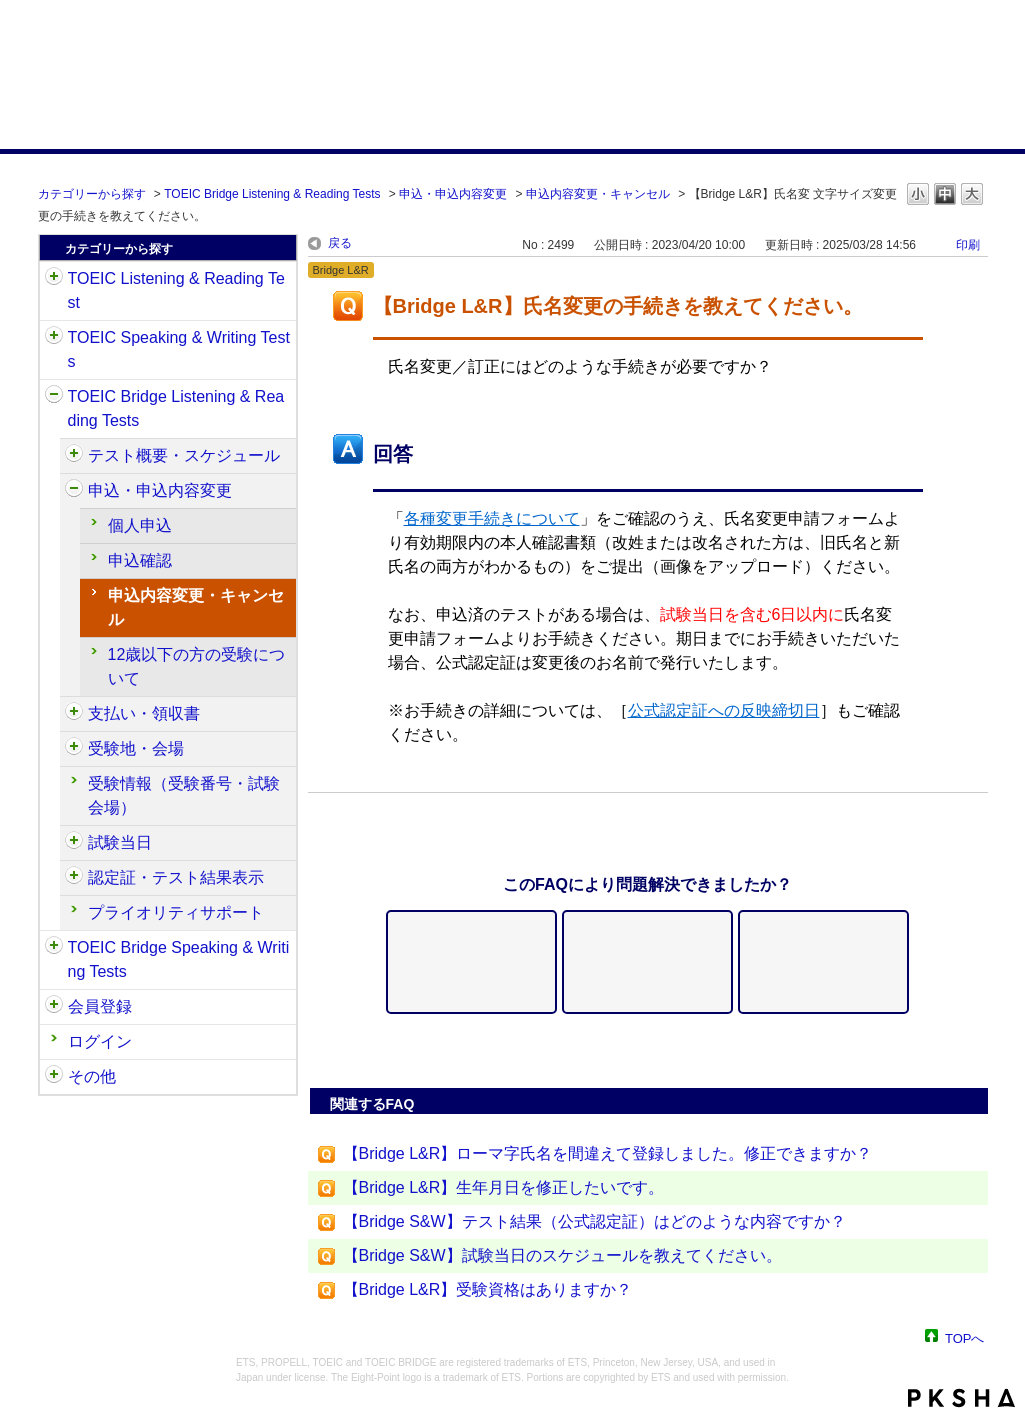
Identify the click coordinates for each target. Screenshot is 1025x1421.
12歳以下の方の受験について (197, 666)
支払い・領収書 (144, 713)
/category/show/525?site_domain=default (74, 714)
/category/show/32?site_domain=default (54, 338)
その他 (92, 1076)
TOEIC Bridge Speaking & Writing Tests (179, 959)
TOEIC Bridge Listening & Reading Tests (272, 194)
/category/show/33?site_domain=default (54, 397)
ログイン (100, 1041)
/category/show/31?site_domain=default (54, 279)
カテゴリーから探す (92, 194)
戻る (340, 243)
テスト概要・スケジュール (184, 455)
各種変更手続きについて (492, 518)
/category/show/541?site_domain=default (74, 878)
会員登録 (100, 1006)
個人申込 (140, 525)
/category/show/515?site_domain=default (74, 491)
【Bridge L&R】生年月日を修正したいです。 (504, 1187)
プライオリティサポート (176, 912)
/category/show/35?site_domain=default (54, 1077)
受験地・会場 (136, 748)
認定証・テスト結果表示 (176, 877)
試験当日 (120, 842)
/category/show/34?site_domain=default (54, 948)
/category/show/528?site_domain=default (74, 749)
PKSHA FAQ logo (961, 1398)
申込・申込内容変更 (453, 194)
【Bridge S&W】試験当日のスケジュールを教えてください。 (562, 1255)
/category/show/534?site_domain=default (74, 843)
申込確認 (140, 560)
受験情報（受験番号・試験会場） (184, 795)
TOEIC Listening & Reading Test (176, 290)
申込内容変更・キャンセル (598, 194)
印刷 (968, 245)
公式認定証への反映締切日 (724, 710)
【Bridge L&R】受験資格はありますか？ (488, 1289)
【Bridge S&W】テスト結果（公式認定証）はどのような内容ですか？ (594, 1221)
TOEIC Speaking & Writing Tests (179, 349)
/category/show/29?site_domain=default (54, 1007)
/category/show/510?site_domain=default (74, 456)
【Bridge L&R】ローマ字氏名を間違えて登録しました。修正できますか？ (608, 1153)
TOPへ (965, 1337)
